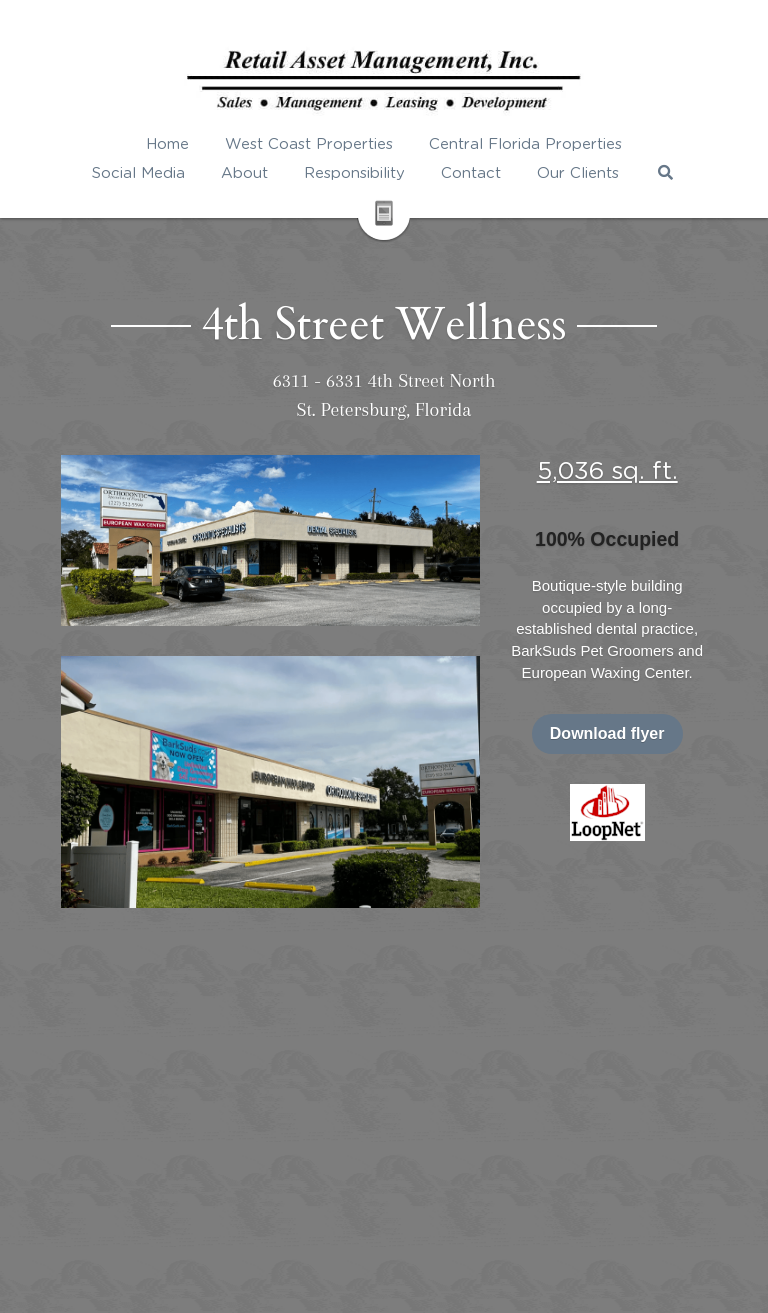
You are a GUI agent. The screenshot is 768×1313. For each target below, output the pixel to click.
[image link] (607, 810)
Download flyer (607, 733)
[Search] (665, 172)
